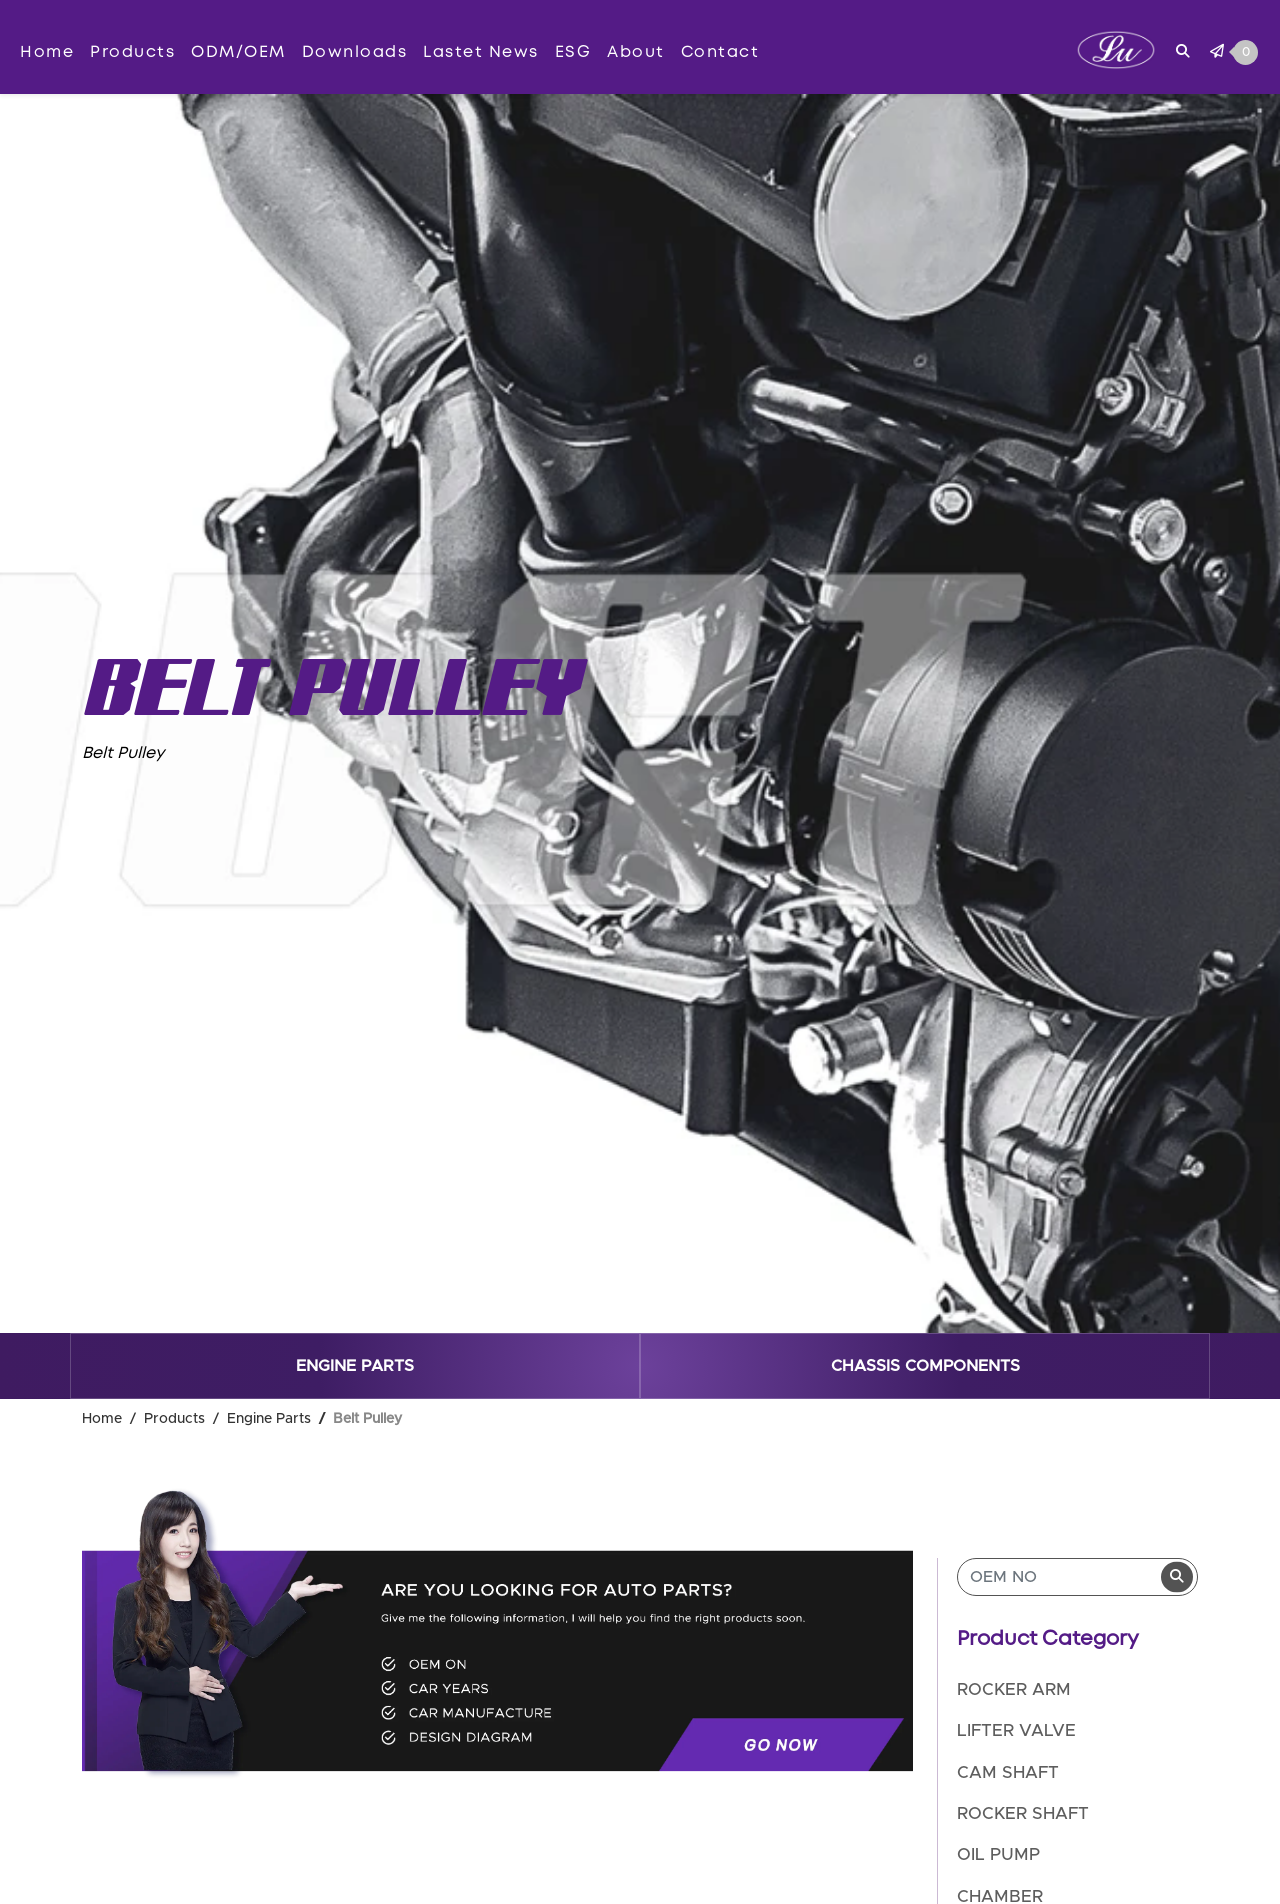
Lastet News (481, 51)
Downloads (355, 51)
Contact (720, 51)
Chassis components (925, 1366)
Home (47, 51)
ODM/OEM (238, 51)
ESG (573, 51)
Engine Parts (355, 1366)
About (636, 51)
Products (132, 51)
